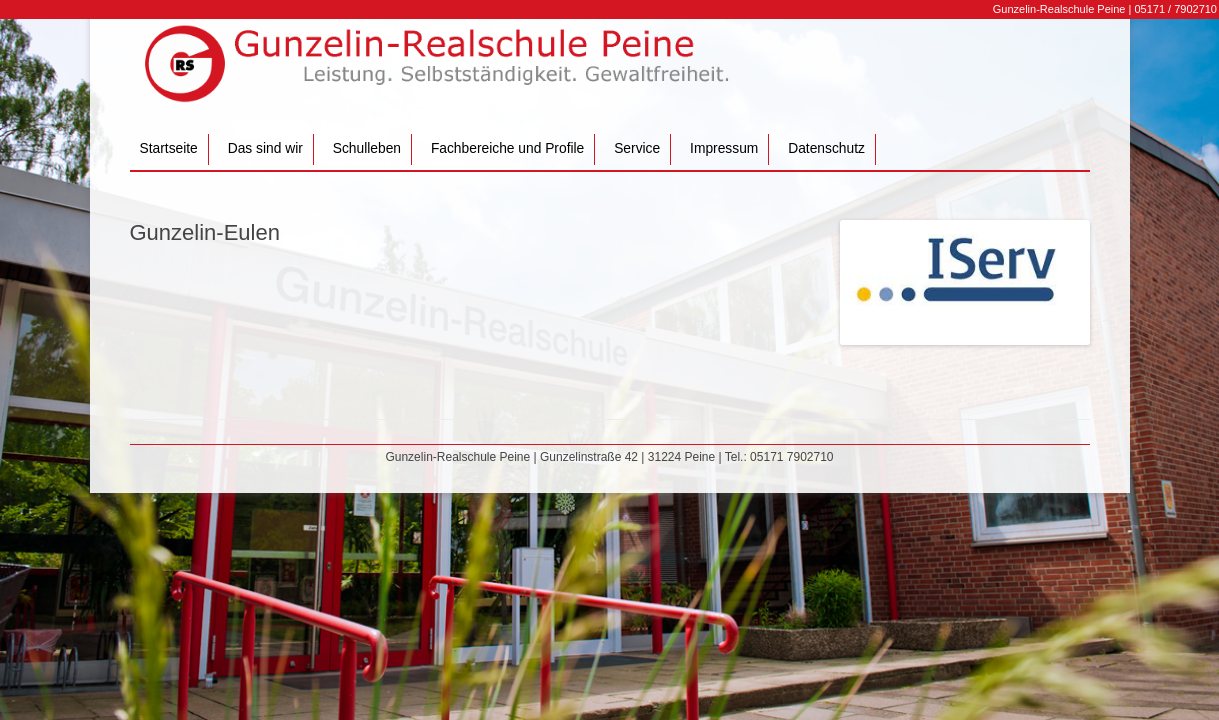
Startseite (169, 148)
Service (637, 148)
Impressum (724, 148)
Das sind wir (265, 148)
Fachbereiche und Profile (507, 148)
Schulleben (367, 148)
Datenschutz (826, 148)
